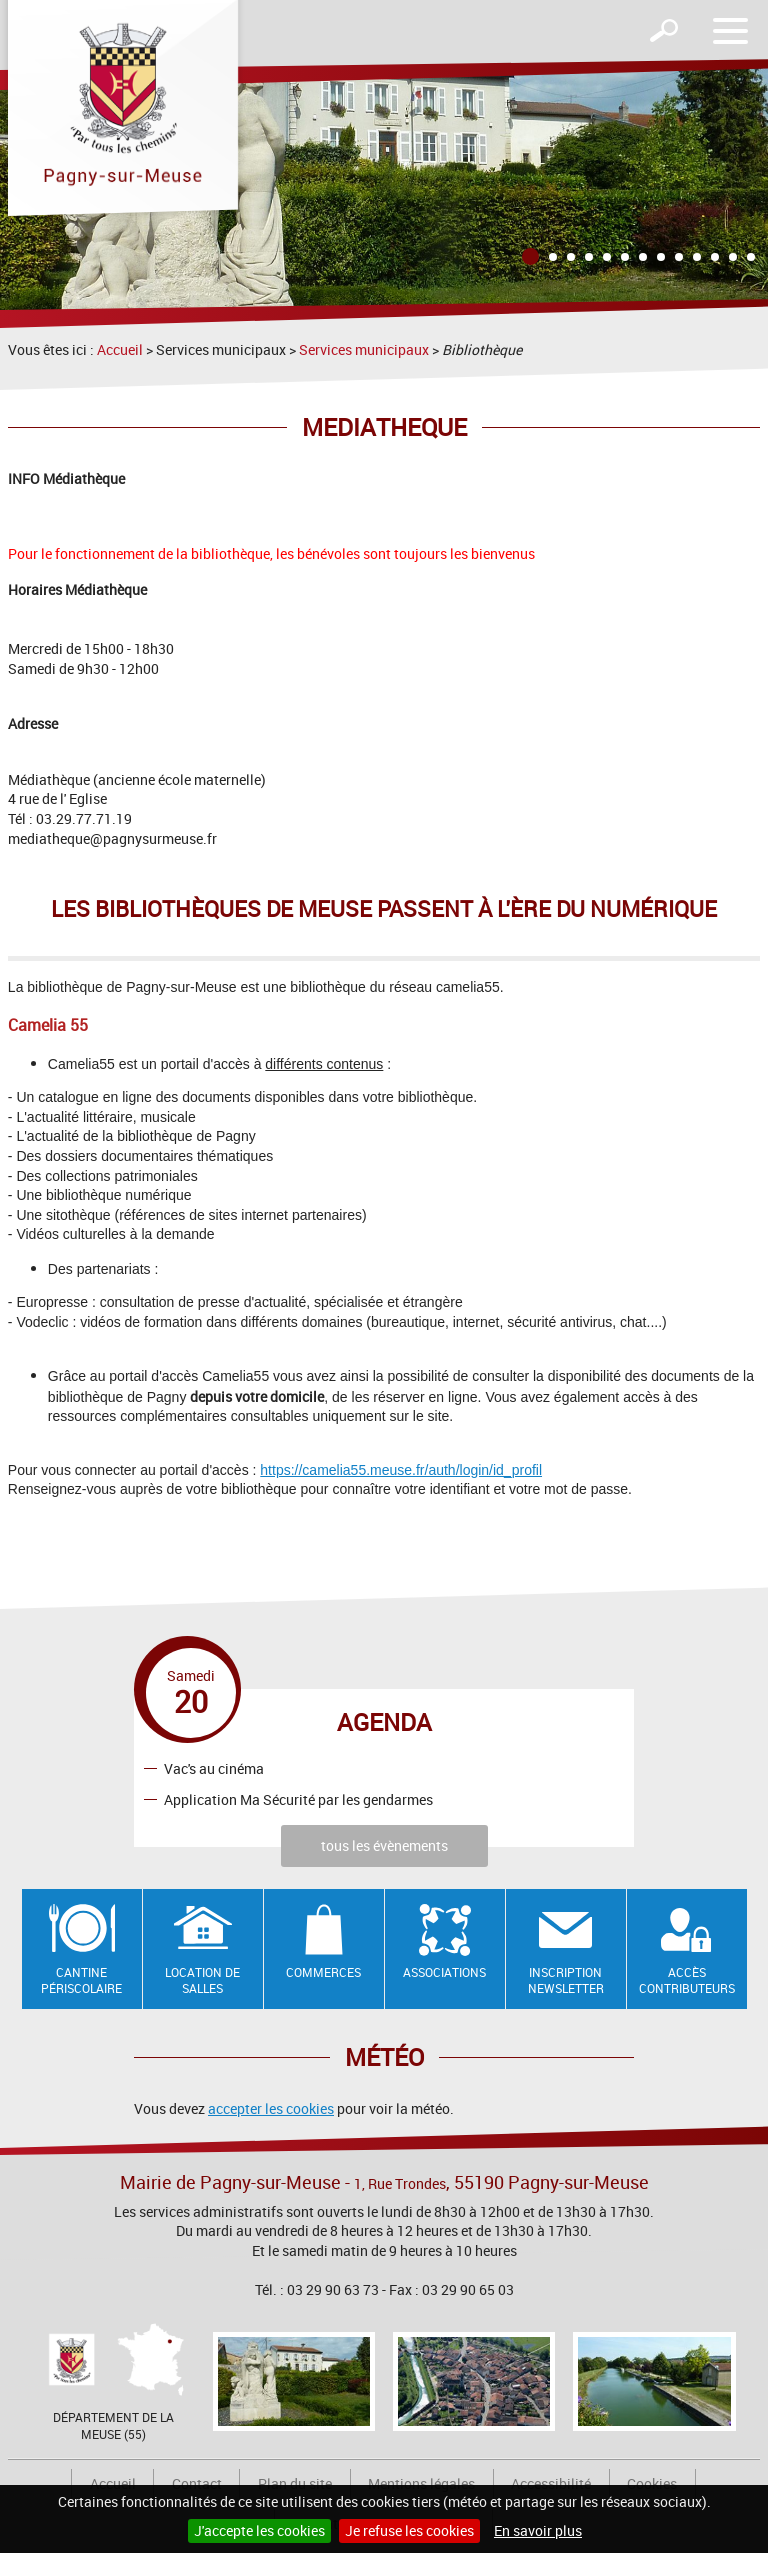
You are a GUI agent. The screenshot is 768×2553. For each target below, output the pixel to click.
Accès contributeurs (687, 1980)
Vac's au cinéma (214, 1767)
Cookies (652, 2483)
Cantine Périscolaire (81, 1980)
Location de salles (202, 1980)
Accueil (120, 349)
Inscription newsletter (566, 1980)
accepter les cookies (271, 2108)
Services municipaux (364, 349)
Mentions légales (421, 2483)
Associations (444, 1972)
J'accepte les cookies (259, 2530)
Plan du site (295, 2483)
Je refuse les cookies (409, 2530)
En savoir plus (538, 2530)
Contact (197, 2483)
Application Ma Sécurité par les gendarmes (298, 1798)
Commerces (323, 1972)
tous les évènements (384, 1845)
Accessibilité (551, 2483)
